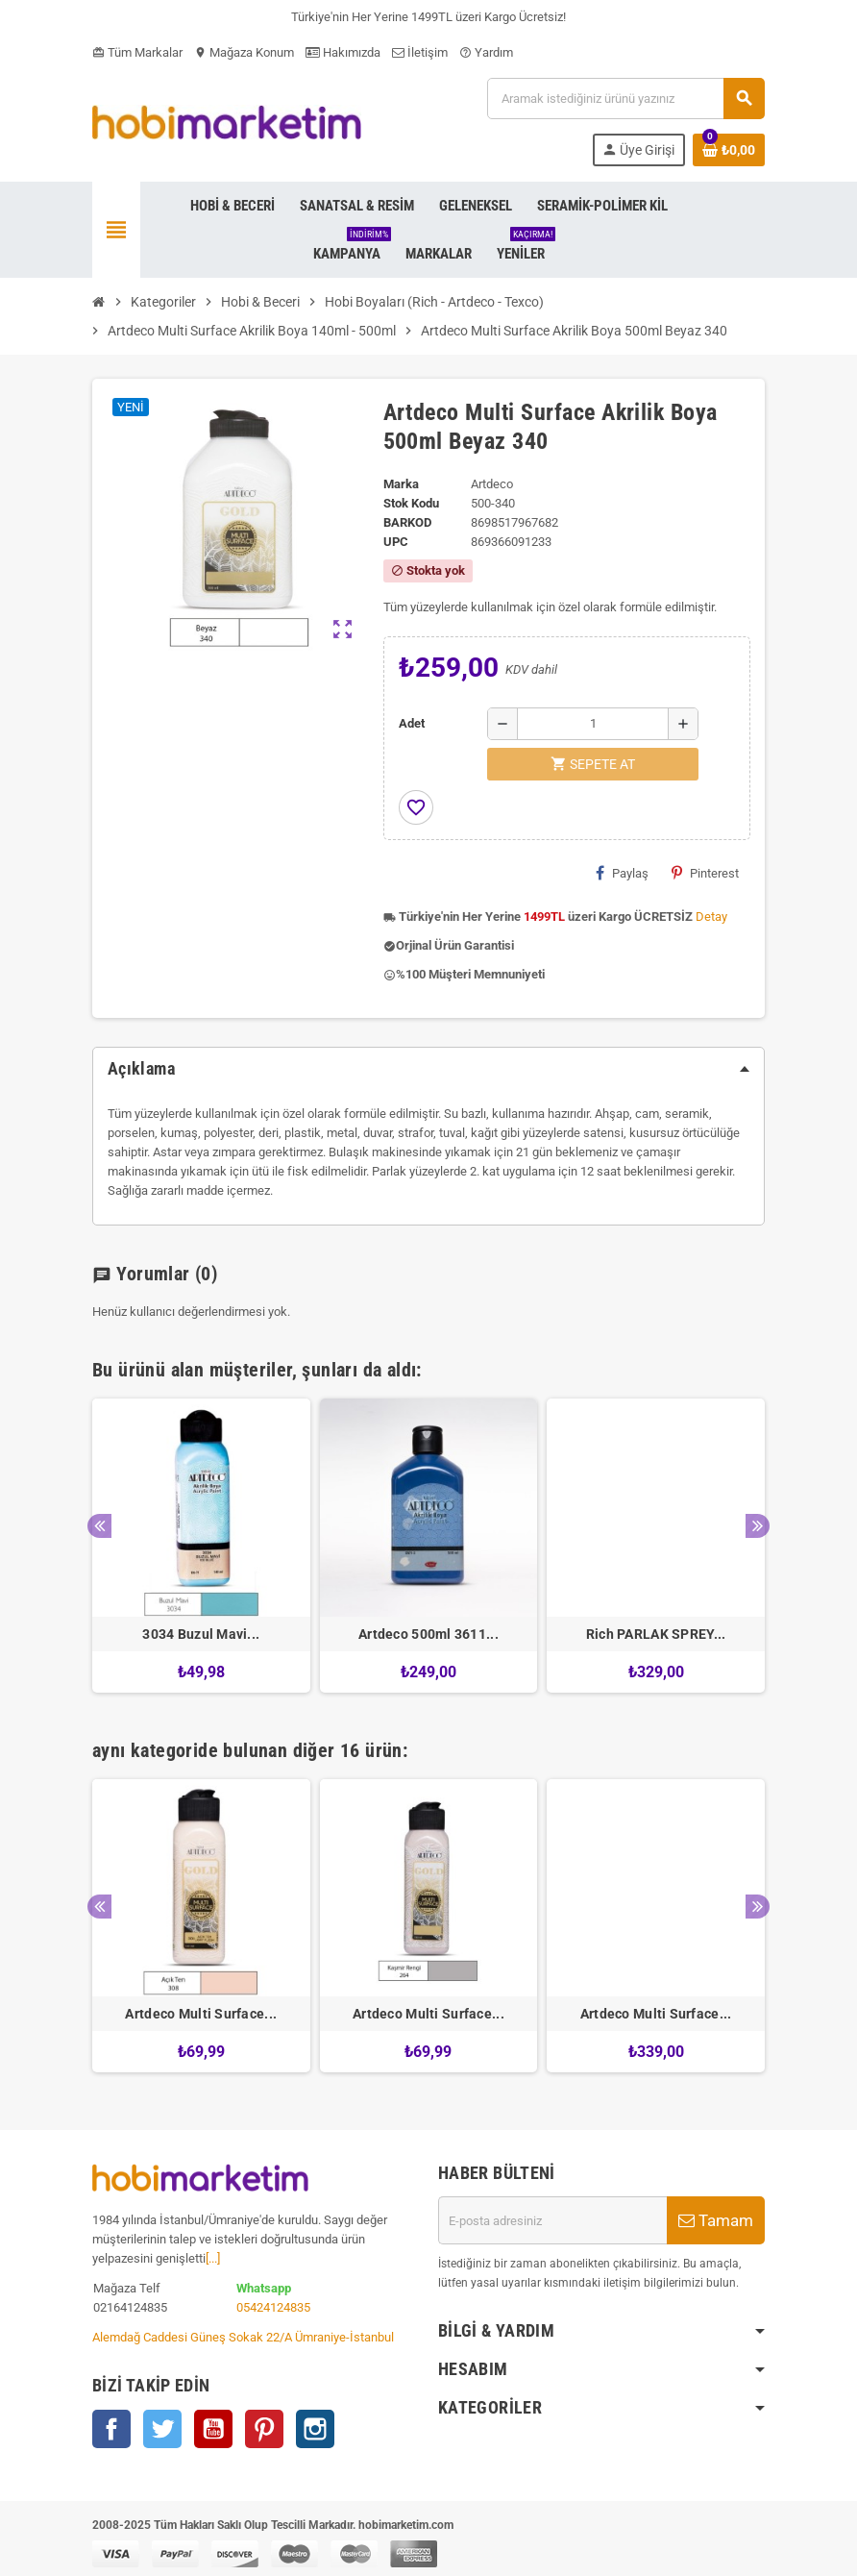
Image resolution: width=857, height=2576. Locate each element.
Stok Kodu (411, 503)
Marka (401, 484)
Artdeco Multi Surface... (201, 2013)
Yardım (486, 52)
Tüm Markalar (137, 52)
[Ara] (625, 98)
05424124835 (273, 2307)
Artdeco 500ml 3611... (428, 1634)
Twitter (162, 2429)
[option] (201, 1546)
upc (395, 541)
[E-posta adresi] (552, 2220)
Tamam (715, 2220)
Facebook (111, 2429)
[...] (213, 2258)
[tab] (428, 1069)
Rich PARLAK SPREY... (656, 1634)
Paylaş (622, 872)
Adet (412, 723)
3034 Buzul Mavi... (200, 1634)
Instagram (315, 2429)
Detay (711, 916)
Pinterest (705, 872)
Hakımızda (343, 52)
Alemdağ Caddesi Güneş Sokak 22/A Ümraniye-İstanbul (243, 2337)
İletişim (420, 52)
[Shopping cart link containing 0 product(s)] (729, 150)
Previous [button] (99, 1526)
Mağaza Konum (244, 52)
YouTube (213, 2429)
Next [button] (758, 1526)
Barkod (407, 522)
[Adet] (593, 723)
